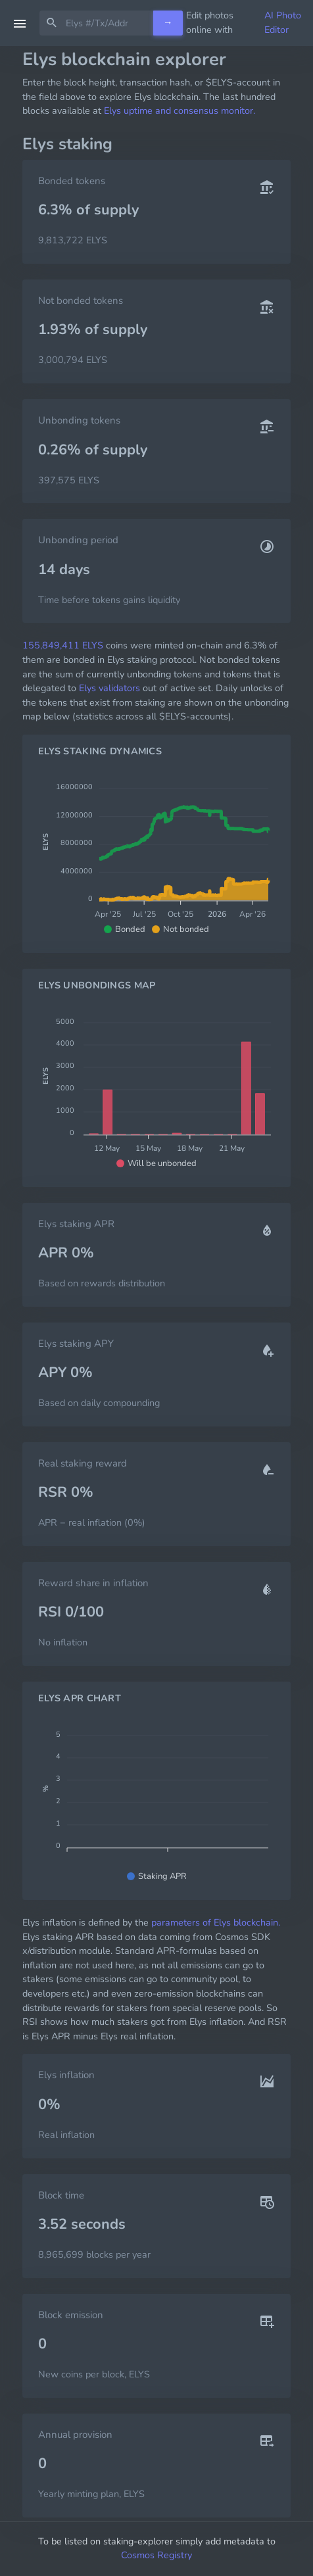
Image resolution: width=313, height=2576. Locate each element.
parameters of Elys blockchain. (215, 1922)
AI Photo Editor (282, 22)
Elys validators (109, 687)
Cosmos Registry (156, 2555)
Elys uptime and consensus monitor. (179, 110)
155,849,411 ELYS (62, 645)
